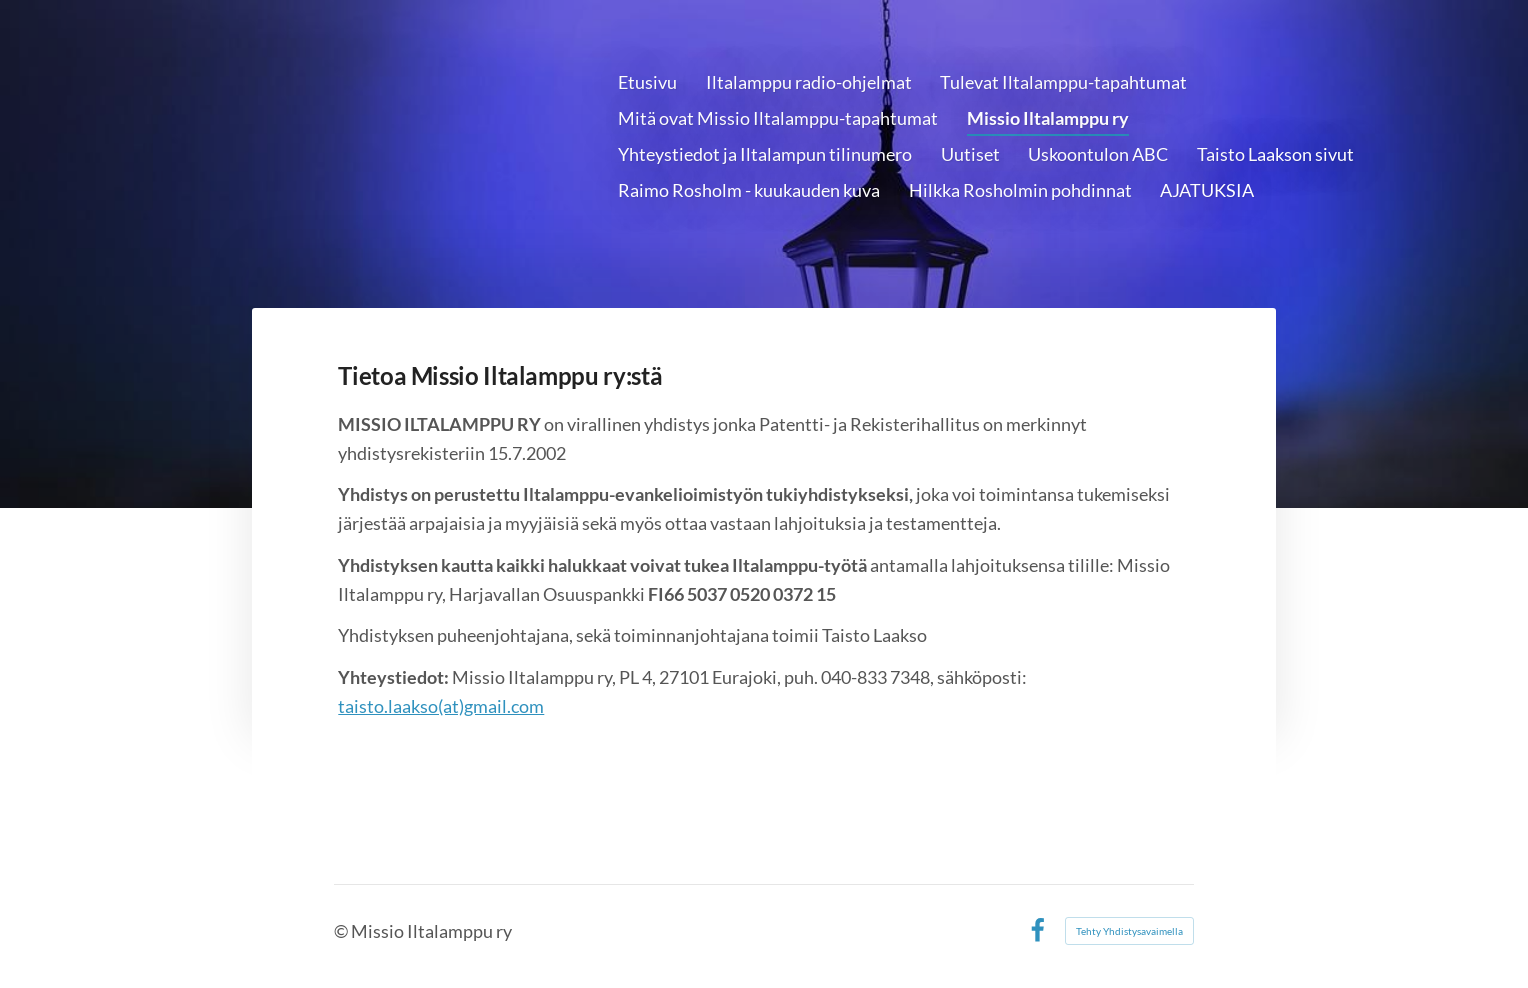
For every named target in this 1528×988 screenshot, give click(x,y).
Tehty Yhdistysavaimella (1129, 931)
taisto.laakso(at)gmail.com (441, 706)
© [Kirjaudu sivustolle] (342, 931)
